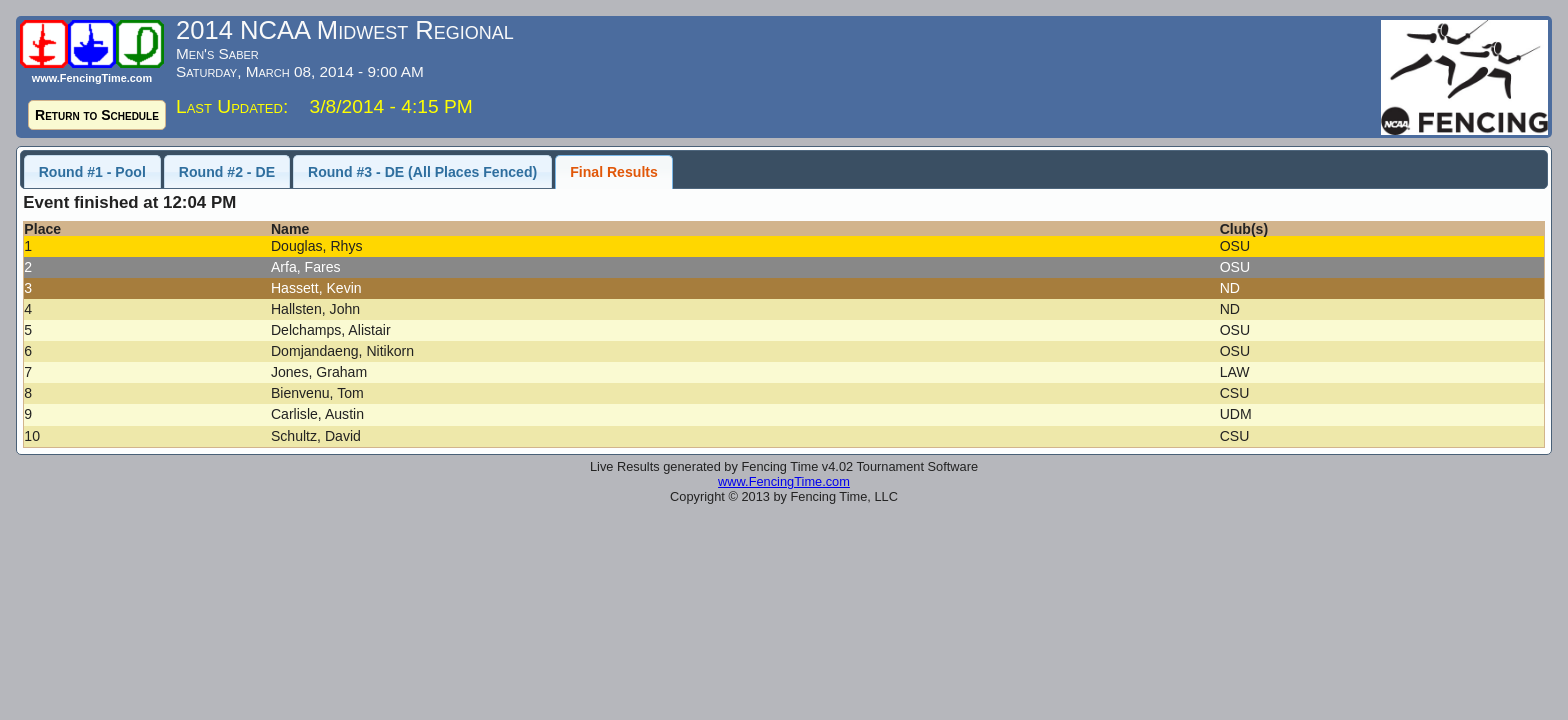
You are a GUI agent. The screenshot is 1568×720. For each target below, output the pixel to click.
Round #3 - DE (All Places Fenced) (422, 172)
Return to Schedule (97, 115)
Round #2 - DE (227, 172)
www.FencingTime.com (784, 481)
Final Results (614, 172)
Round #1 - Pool (92, 172)
